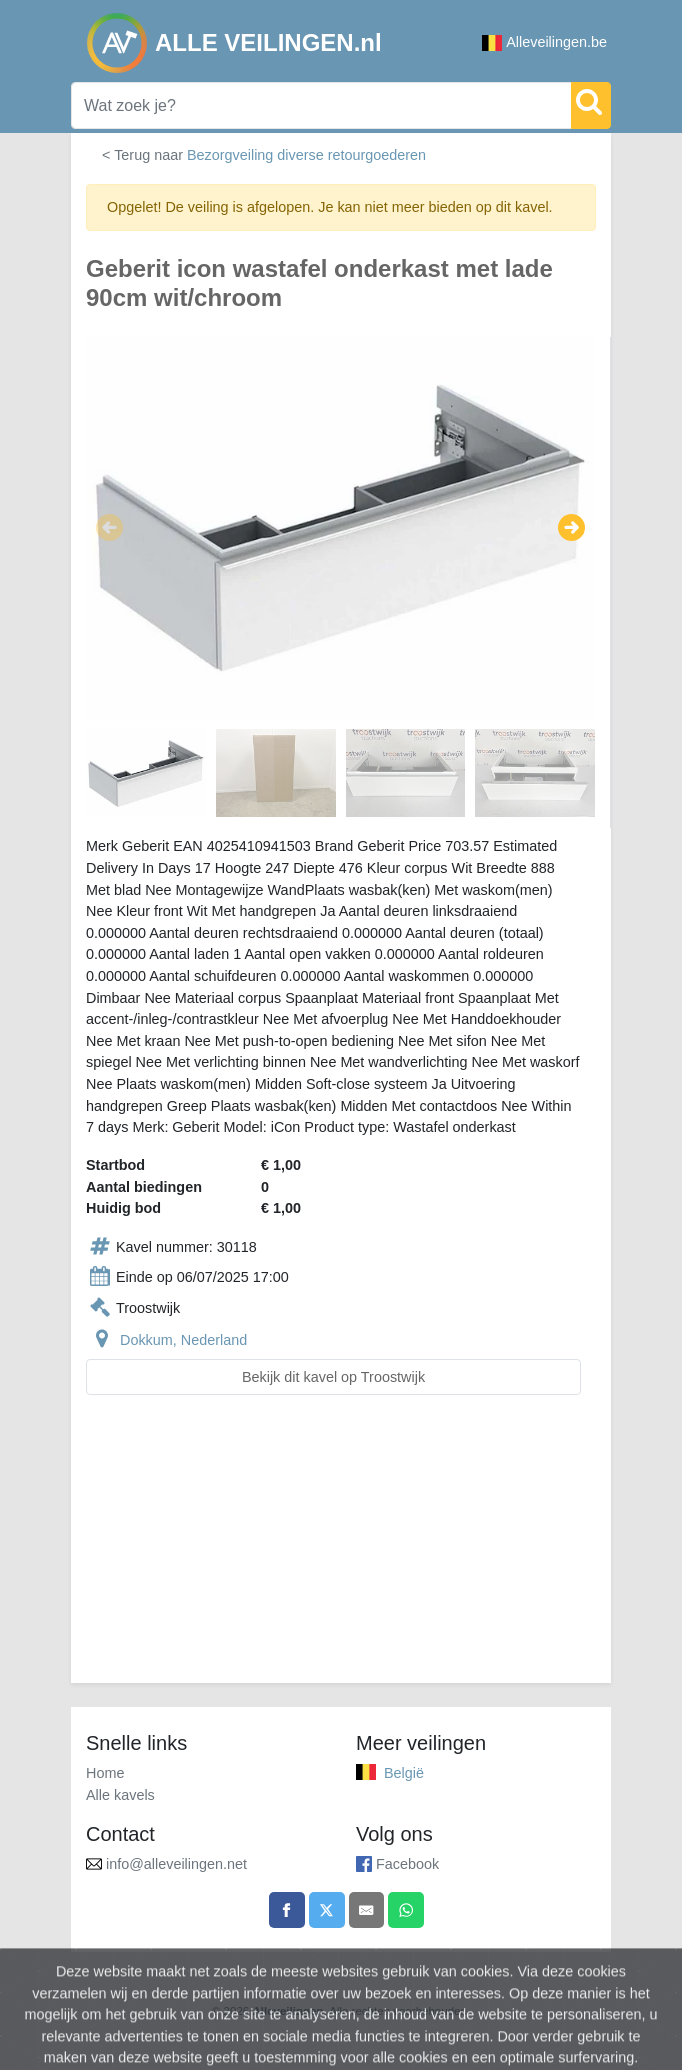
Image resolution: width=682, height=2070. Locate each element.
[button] (109, 528)
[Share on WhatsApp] (406, 1910)
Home (105, 1773)
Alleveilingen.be (544, 42)
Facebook (407, 1864)
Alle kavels (120, 1795)
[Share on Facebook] (287, 1910)
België (404, 1773)
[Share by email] (367, 1910)
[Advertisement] (341, 1551)
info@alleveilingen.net (176, 1864)
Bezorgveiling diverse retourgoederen (306, 155)
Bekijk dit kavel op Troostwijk (333, 1377)
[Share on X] (327, 1910)
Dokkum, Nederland (183, 1340)
